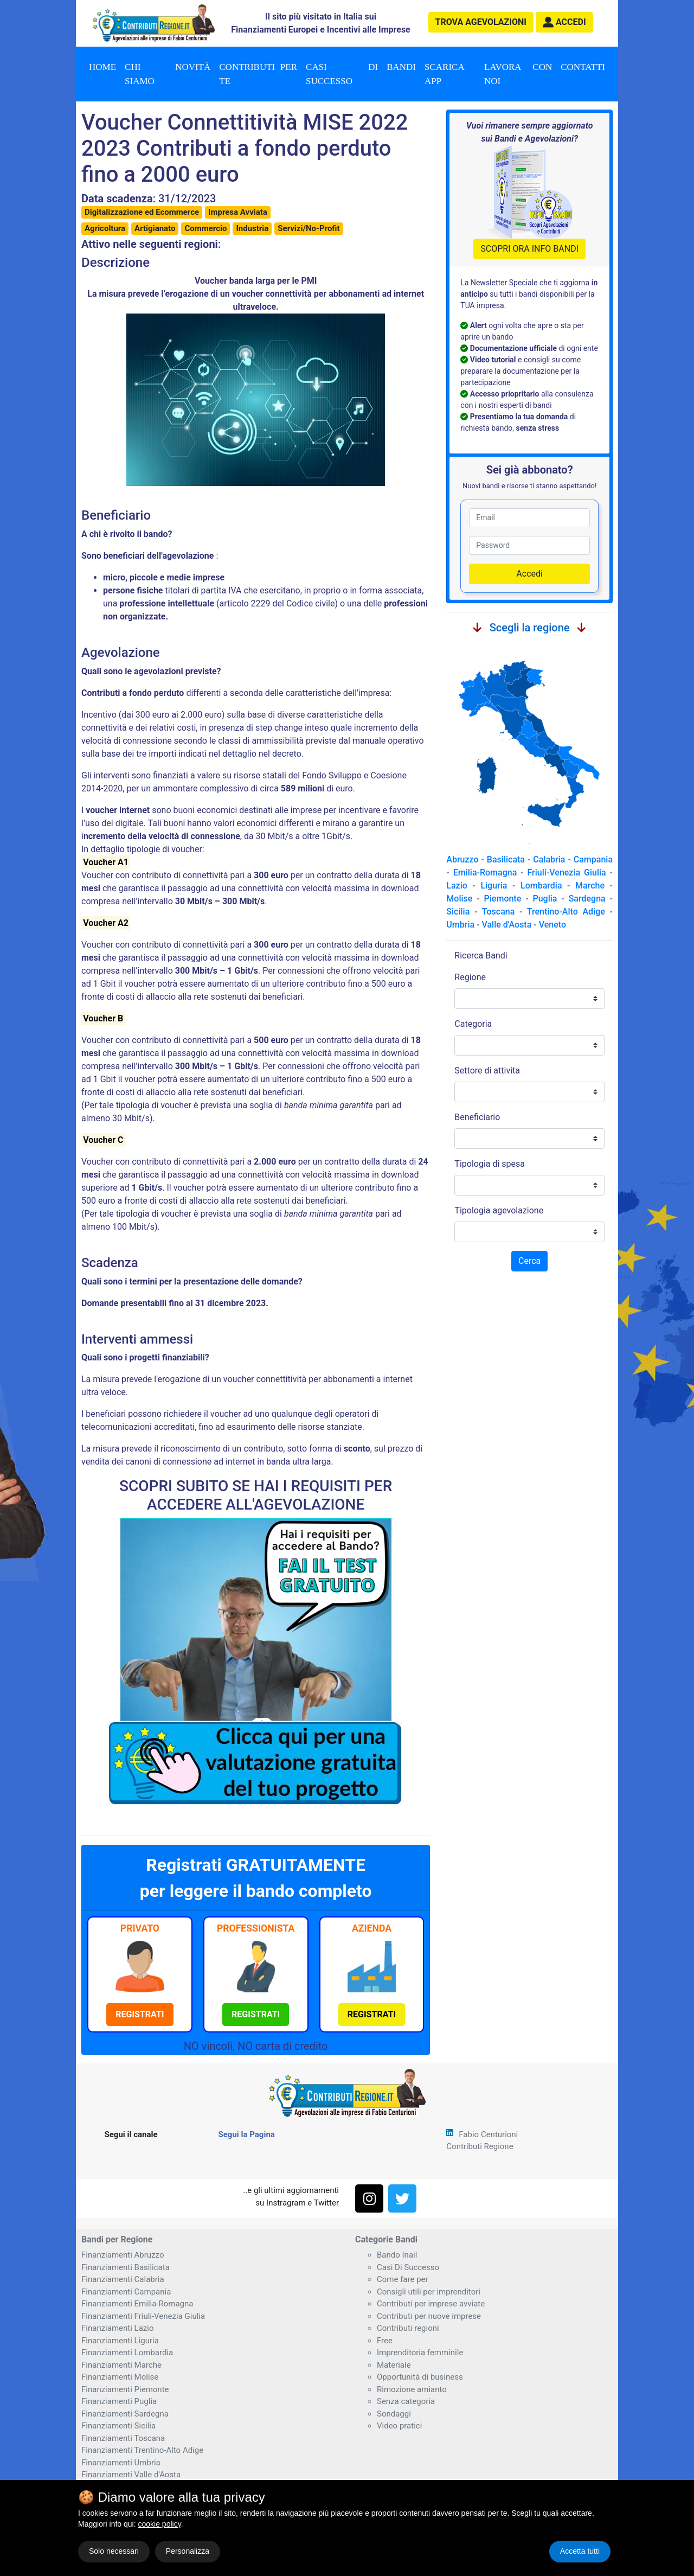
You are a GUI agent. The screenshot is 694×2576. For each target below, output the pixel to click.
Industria (252, 228)
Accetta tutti (580, 2551)
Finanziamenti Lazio (117, 2328)
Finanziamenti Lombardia (127, 2352)
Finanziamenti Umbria (120, 2463)
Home (102, 67)
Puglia (544, 898)
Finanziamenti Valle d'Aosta (131, 2474)
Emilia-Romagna (485, 872)
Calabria (549, 859)
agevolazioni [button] (480, 22)
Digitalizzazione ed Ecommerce (142, 212)
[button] (564, 22)
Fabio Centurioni (488, 2134)
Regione (470, 977)
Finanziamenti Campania (126, 2292)
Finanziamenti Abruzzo (122, 2255)
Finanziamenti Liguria (120, 2340)
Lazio (456, 885)
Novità (192, 67)
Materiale (394, 2365)
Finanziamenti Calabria (122, 2279)
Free (385, 2340)
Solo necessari (114, 2551)
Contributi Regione (479, 2146)
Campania (593, 859)
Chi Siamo (140, 74)
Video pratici (399, 2426)
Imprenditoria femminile (420, 2352)
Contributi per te (258, 74)
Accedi (529, 573)
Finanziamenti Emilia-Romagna (137, 2304)
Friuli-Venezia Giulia (567, 872)
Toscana (498, 911)
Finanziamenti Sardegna (125, 2414)
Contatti (583, 67)
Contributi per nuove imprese (429, 2316)
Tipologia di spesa (489, 1164)
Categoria (473, 1024)
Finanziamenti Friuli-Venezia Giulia (143, 2316)
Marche (590, 885)
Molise (459, 898)
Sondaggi (394, 2414)
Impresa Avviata (237, 212)
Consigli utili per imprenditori (428, 2292)
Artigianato (154, 228)
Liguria (493, 885)
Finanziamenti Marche (121, 2365)
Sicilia (458, 911)
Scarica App (445, 74)
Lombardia (541, 885)
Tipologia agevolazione (498, 1210)
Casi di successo (342, 74)
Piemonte (503, 898)
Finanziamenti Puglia (119, 2401)
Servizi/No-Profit (308, 228)
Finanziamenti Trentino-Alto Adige (142, 2450)
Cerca (529, 1261)
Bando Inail (397, 2255)
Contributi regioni (408, 2328)
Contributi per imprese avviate (431, 2304)
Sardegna (587, 898)
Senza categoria (406, 2401)
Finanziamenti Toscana (123, 2438)
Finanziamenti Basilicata (125, 2267)
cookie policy (159, 2524)
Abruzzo (462, 859)
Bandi (401, 67)
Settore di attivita (487, 1070)
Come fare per (402, 2279)
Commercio (205, 228)
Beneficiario (477, 1117)
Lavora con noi (518, 74)
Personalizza (187, 2551)
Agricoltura (105, 228)
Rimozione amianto (412, 2389)
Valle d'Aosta (506, 924)
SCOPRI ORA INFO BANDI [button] (529, 249)
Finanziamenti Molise (119, 2377)
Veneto (552, 924)
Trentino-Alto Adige (566, 911)
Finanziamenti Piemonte (125, 2389)
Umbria (460, 924)
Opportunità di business (420, 2377)
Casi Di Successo (408, 2267)
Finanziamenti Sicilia (118, 2426)
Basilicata (506, 859)
